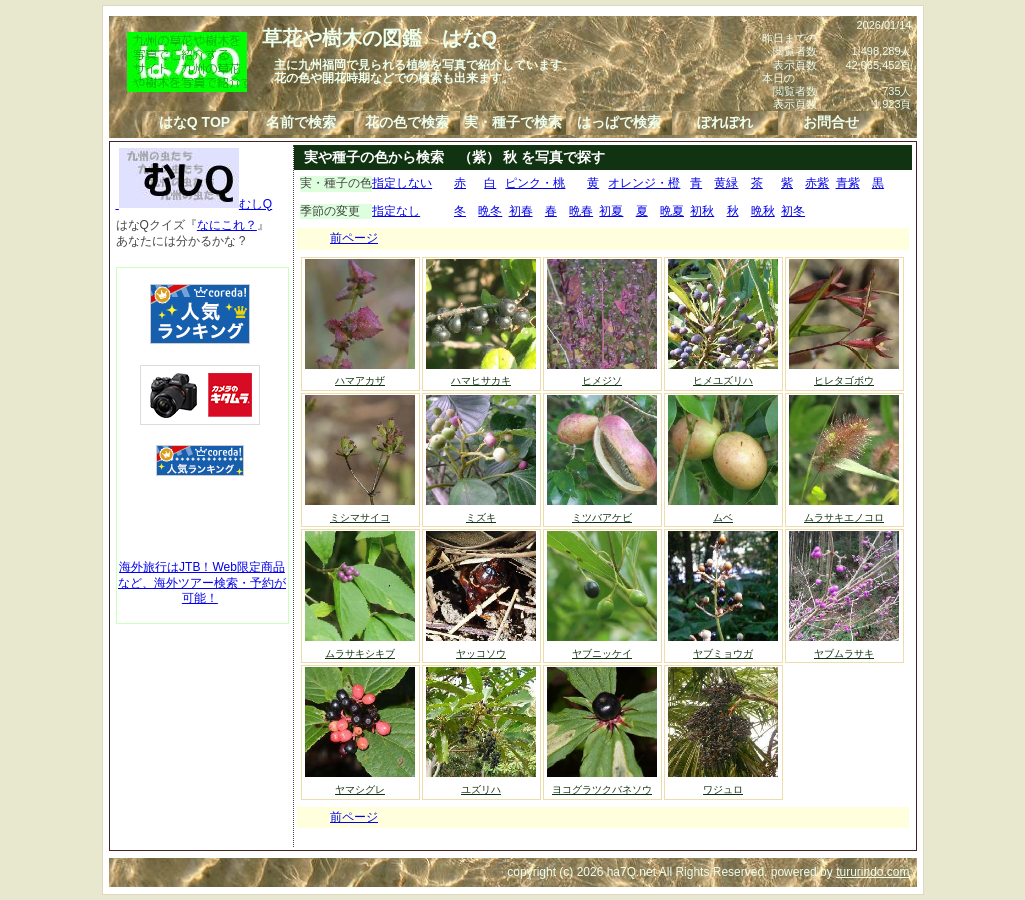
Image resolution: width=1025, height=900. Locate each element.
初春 (521, 211)
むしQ (194, 204)
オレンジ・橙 (644, 183)
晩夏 (672, 211)
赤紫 (817, 183)
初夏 (611, 211)
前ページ (354, 238)
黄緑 (726, 183)
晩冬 (490, 211)
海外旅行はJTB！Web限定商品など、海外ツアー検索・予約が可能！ (202, 582)
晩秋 (763, 211)
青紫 (848, 183)
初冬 (793, 211)
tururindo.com (872, 872)
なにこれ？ (227, 225)
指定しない (402, 183)
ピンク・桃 (535, 183)
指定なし (396, 211)
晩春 (581, 211)
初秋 (702, 211)
